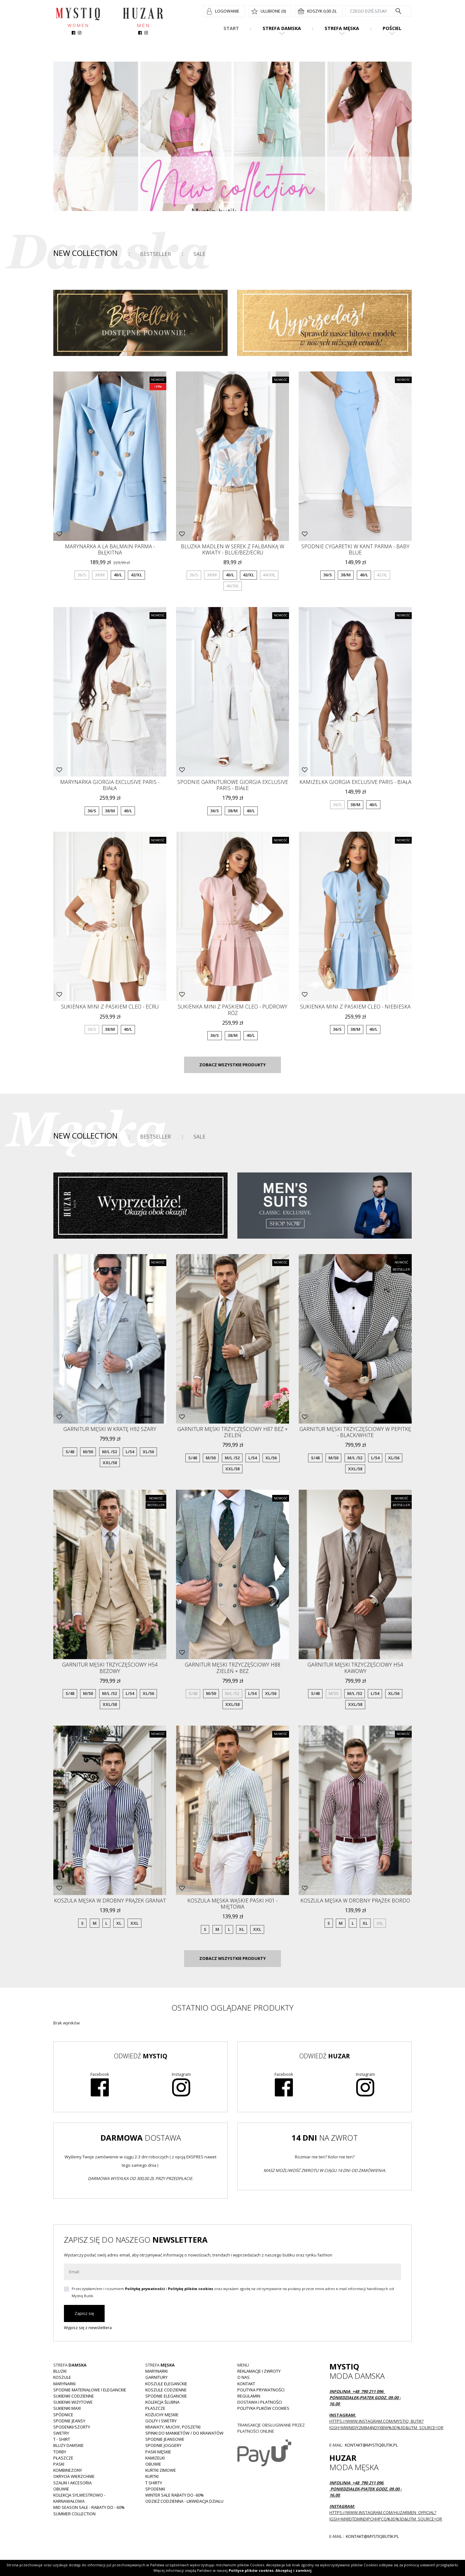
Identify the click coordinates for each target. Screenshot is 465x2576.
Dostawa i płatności (259, 2402)
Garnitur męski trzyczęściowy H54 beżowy (110, 1667)
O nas (243, 2377)
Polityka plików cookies (263, 2408)
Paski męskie (158, 2452)
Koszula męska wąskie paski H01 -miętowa (232, 1903)
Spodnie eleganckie (166, 2396)
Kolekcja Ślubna (162, 2402)
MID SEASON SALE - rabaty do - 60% (89, 2507)
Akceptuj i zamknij (293, 2570)
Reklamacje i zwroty (259, 2371)
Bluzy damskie (68, 2445)
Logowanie (227, 11)
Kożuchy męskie (162, 2415)
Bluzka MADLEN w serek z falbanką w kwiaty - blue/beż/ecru (232, 549)
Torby (59, 2452)
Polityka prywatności (260, 2390)
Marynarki (64, 2384)
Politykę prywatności (145, 2288)
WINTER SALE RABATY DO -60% (174, 2495)
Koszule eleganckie (166, 2384)
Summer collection (74, 2514)
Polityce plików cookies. (251, 2570)
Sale (199, 254)
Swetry (61, 2433)
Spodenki (155, 2489)
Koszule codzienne (166, 2390)
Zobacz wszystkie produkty (232, 1065)
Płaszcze (63, 2458)
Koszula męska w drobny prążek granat (110, 1900)
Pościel (392, 28)
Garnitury (156, 2377)
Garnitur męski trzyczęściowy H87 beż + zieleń (232, 1432)
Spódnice (63, 2415)
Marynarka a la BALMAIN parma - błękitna (110, 549)
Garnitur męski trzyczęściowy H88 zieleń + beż (232, 1667)
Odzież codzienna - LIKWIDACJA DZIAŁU (184, 2501)
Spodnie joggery (163, 2445)
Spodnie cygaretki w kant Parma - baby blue (355, 549)
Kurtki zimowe (160, 2470)
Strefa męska (342, 28)
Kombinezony (67, 2470)
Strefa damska (282, 28)
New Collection (85, 253)
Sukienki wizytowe (73, 2402)
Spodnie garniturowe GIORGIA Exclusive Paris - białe (232, 785)
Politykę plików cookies (190, 2288)
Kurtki (152, 2476)
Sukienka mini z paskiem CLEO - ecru (110, 1006)
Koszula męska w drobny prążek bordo (355, 1900)
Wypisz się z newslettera (88, 2327)
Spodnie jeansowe (164, 2439)
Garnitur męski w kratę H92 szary (109, 1429)
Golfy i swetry (161, 2421)
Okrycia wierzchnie (74, 2476)
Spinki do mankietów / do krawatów (184, 2433)
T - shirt (61, 2439)
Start (231, 28)
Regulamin (248, 2396)
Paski (58, 2464)
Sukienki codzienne (73, 2396)
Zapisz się (84, 2313)
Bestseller (155, 254)
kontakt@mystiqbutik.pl (371, 2445)
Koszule (62, 2377)
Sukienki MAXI (67, 2408)
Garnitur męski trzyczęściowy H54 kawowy (355, 1667)
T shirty (153, 2483)
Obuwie (61, 2489)
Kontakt (246, 2384)
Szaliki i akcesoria (72, 2483)
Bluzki (60, 2371)
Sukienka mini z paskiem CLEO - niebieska (355, 1006)
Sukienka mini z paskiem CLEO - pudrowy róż (232, 1009)
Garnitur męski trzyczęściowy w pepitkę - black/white (355, 1432)
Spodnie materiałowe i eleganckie (89, 2390)
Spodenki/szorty (71, 2427)
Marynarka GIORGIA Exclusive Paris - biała (110, 785)
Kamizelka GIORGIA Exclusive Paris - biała (355, 782)
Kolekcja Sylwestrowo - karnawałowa (79, 2498)
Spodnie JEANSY (69, 2421)
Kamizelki (155, 2458)
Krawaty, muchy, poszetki (173, 2427)
